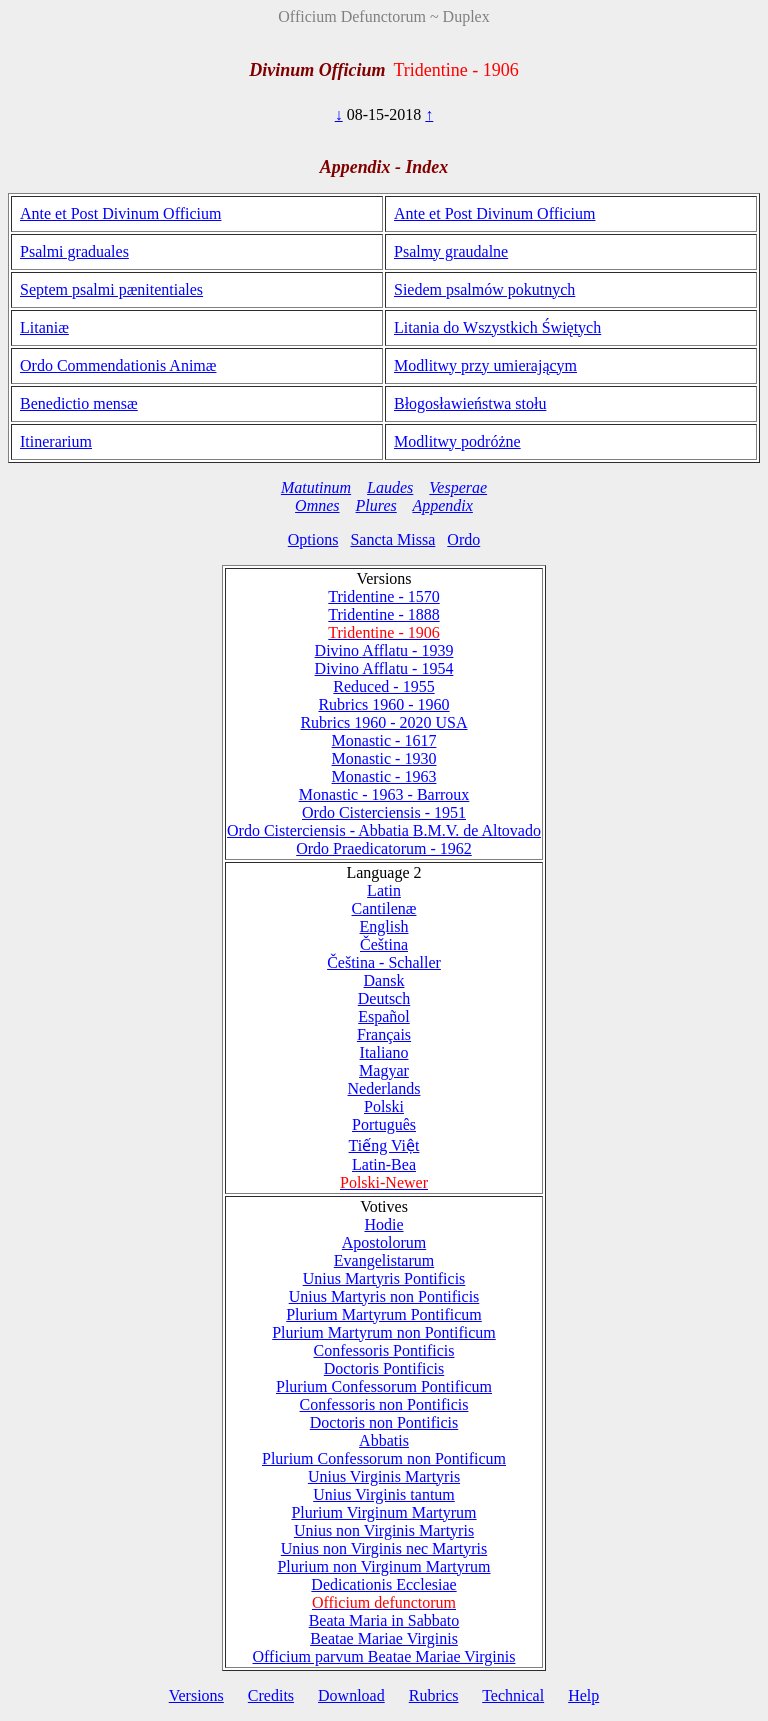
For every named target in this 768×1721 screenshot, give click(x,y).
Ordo (463, 539)
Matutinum (316, 487)
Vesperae (458, 487)
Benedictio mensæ (79, 403)
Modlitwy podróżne (457, 441)
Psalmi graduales (74, 251)
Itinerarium (56, 441)
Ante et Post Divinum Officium (120, 213)
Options (313, 539)
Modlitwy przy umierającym (485, 365)
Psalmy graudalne (451, 251)
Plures (376, 505)
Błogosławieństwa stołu (470, 403)
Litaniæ (44, 327)
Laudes (390, 487)
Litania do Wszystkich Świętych (497, 327)
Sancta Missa (392, 539)
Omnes (317, 505)
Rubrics (434, 1695)
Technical (513, 1695)
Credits (271, 1695)
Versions (196, 1695)
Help (583, 1695)
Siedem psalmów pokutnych (484, 289)
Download (351, 1695)
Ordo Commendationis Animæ (118, 365)
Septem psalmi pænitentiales (111, 289)
